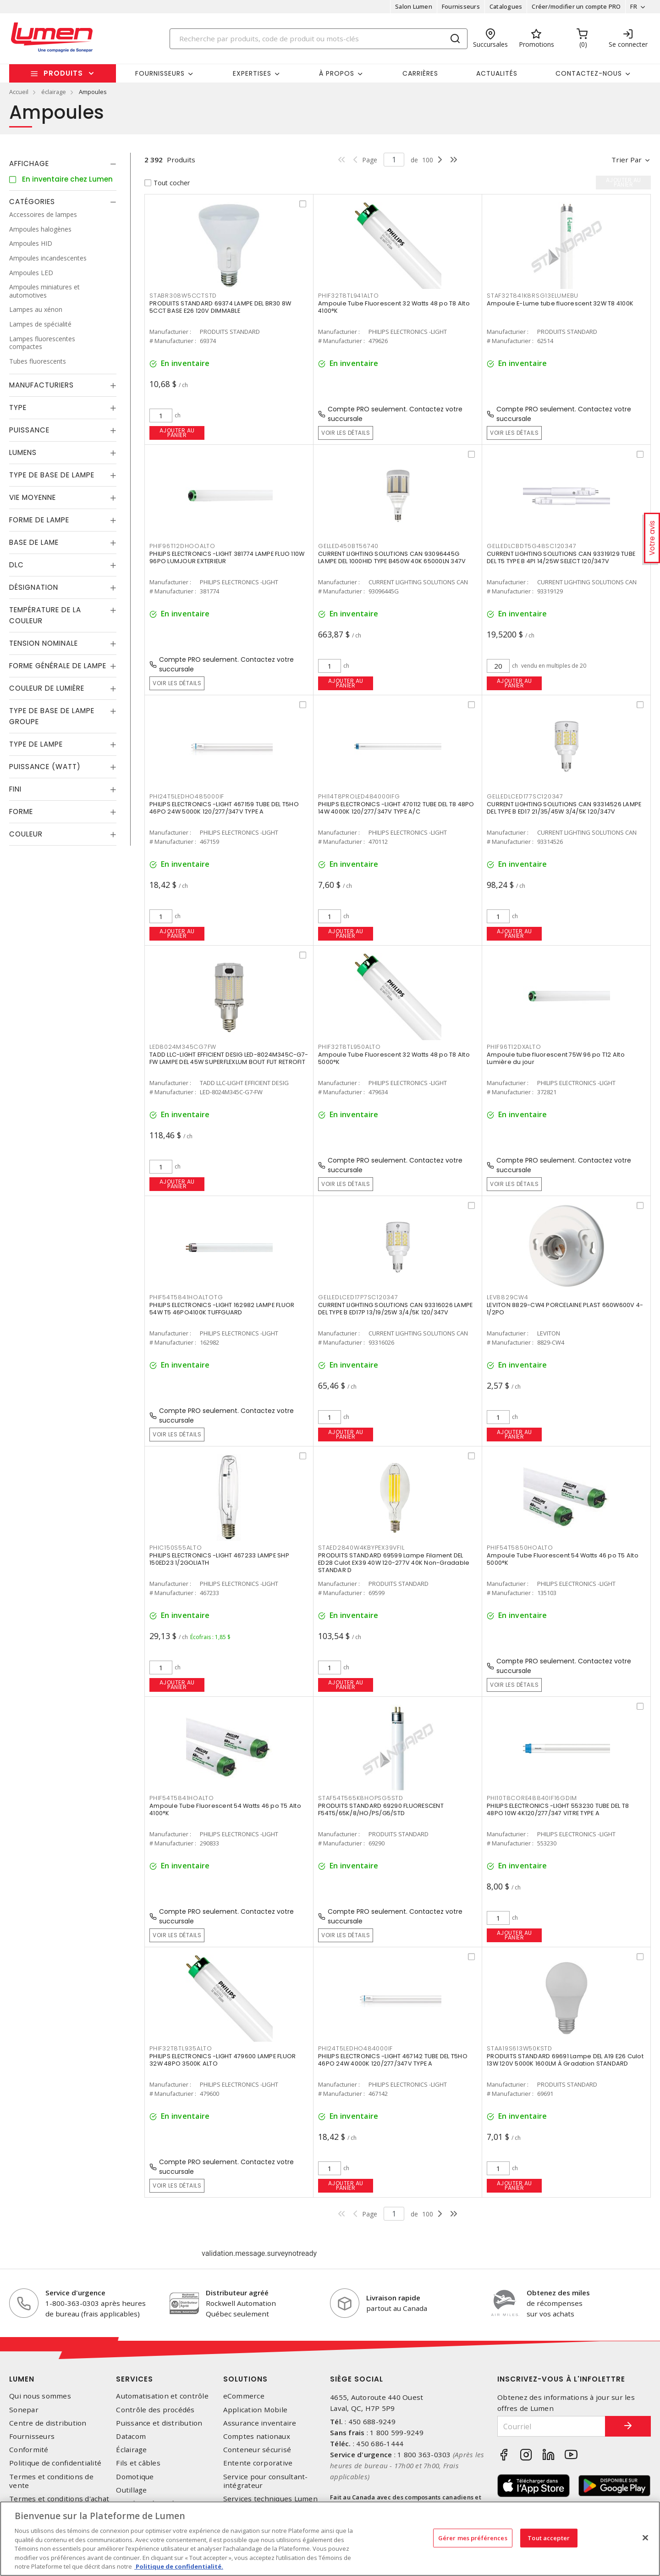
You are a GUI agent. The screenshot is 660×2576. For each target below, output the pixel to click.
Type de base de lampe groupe (51, 716)
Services (134, 2379)
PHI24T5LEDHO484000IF (355, 2048)
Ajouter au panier (177, 433)
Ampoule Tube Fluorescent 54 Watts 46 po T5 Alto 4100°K (225, 1809)
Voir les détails (345, 433)
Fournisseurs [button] (160, 73)
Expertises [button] (252, 73)
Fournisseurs (461, 6)
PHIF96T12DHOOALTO (182, 546)
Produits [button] (63, 73)
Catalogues (506, 6)
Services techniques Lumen (270, 2498)
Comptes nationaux (256, 2436)
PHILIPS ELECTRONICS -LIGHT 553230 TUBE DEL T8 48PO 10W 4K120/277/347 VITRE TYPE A (558, 1809)
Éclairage (131, 2449)
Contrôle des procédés (155, 2409)
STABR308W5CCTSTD (183, 295)
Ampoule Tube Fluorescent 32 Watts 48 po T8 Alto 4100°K (394, 307)
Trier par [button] (626, 159)
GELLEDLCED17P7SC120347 (358, 1297)
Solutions (245, 2379)
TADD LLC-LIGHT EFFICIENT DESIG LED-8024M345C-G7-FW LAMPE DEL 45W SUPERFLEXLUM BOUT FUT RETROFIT (228, 1058)
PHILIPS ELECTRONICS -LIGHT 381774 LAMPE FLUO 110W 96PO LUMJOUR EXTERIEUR (226, 557)
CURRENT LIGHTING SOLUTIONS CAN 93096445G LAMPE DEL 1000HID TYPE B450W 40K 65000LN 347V (392, 557)
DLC (16, 565)
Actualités (496, 73)
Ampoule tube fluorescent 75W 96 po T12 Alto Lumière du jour (556, 1058)
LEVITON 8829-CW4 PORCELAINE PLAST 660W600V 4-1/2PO (565, 1308)
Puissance (29, 430)
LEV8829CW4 (507, 1297)
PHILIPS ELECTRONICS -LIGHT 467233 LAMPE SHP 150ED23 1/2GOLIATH (219, 1559)
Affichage (29, 163)
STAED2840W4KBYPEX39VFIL (361, 1547)
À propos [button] (336, 73)
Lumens (23, 452)
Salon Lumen (413, 6)
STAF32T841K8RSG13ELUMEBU (532, 295)
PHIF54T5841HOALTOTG (186, 1297)
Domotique (135, 2476)
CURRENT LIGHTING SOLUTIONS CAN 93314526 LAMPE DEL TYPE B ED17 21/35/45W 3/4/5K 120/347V (564, 807)
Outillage (131, 2490)
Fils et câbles (138, 2463)
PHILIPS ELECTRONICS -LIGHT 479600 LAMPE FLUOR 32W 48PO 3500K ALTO (222, 2059)
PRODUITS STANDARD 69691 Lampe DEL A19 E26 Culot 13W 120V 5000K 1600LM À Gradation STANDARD (565, 2059)
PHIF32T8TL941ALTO (348, 295)
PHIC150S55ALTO (175, 1547)
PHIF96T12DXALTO (514, 1047)
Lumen (21, 2379)
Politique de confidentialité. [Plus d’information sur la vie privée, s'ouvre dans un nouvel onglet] (178, 2566)
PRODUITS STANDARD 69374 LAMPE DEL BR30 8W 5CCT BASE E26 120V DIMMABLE (220, 307)
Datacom (131, 2436)
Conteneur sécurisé (257, 2449)
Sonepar (23, 2409)
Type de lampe (36, 744)
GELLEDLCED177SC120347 (525, 796)
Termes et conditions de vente (51, 2481)
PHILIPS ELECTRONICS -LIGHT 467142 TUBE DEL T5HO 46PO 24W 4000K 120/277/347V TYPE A (393, 2059)
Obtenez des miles (558, 2292)
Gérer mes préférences (472, 2537)
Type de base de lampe (51, 475)
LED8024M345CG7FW (182, 1047)
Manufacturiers (41, 385)
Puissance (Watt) (45, 766)
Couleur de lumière (46, 688)
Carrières (420, 73)
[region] (330, 2538)
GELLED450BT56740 (348, 546)
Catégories (32, 201)
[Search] (319, 38)
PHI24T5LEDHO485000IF (186, 796)
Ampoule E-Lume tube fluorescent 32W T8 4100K (560, 303)
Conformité (29, 2449)
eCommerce (243, 2396)
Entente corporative (258, 2463)
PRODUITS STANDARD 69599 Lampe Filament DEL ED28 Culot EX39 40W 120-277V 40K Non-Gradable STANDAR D (393, 1562)
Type (18, 407)
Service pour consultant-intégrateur (265, 2481)
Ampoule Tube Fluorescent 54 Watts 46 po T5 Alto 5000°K (562, 1559)
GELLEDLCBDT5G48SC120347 (531, 546)
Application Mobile (255, 2409)
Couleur (26, 834)
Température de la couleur (45, 615)
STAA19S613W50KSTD (519, 2048)
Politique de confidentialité (55, 2463)
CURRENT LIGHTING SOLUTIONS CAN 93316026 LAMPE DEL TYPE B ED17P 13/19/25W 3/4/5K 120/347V (395, 1308)
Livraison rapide (393, 2297)
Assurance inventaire (260, 2423)
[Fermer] (645, 2537)
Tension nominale (43, 643)
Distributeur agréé (237, 2292)
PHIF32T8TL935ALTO (180, 2048)
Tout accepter (549, 2537)
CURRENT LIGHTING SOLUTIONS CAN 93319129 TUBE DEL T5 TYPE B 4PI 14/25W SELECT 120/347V (561, 557)
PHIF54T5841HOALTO (181, 1798)
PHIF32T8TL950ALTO (349, 1047)
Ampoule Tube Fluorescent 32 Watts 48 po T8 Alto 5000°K (394, 1058)
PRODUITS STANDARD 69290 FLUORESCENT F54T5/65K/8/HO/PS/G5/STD (381, 1809)
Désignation (33, 587)
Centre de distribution (48, 2423)
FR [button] (633, 6)
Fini (15, 789)
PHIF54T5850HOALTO (520, 1547)
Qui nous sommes (40, 2396)
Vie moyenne (32, 497)
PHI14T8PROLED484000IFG (359, 796)
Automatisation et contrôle (162, 2396)
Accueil (18, 92)
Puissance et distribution (159, 2423)
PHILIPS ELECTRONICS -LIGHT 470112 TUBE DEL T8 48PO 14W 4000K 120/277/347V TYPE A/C (396, 807)
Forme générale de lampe (57, 665)
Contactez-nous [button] (589, 73)
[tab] (62, 163)
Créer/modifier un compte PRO (576, 6)
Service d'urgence (75, 2292)
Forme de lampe (39, 520)
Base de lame (34, 542)
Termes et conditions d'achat (59, 2498)
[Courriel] (551, 2426)
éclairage (53, 92)
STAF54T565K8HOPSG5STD (360, 1798)
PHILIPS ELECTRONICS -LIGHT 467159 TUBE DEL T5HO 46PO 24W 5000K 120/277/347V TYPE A (224, 807)
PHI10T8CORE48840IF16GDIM (532, 1798)
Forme (21, 811)
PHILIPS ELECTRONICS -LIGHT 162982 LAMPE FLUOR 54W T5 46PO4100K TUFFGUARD (221, 1308)
